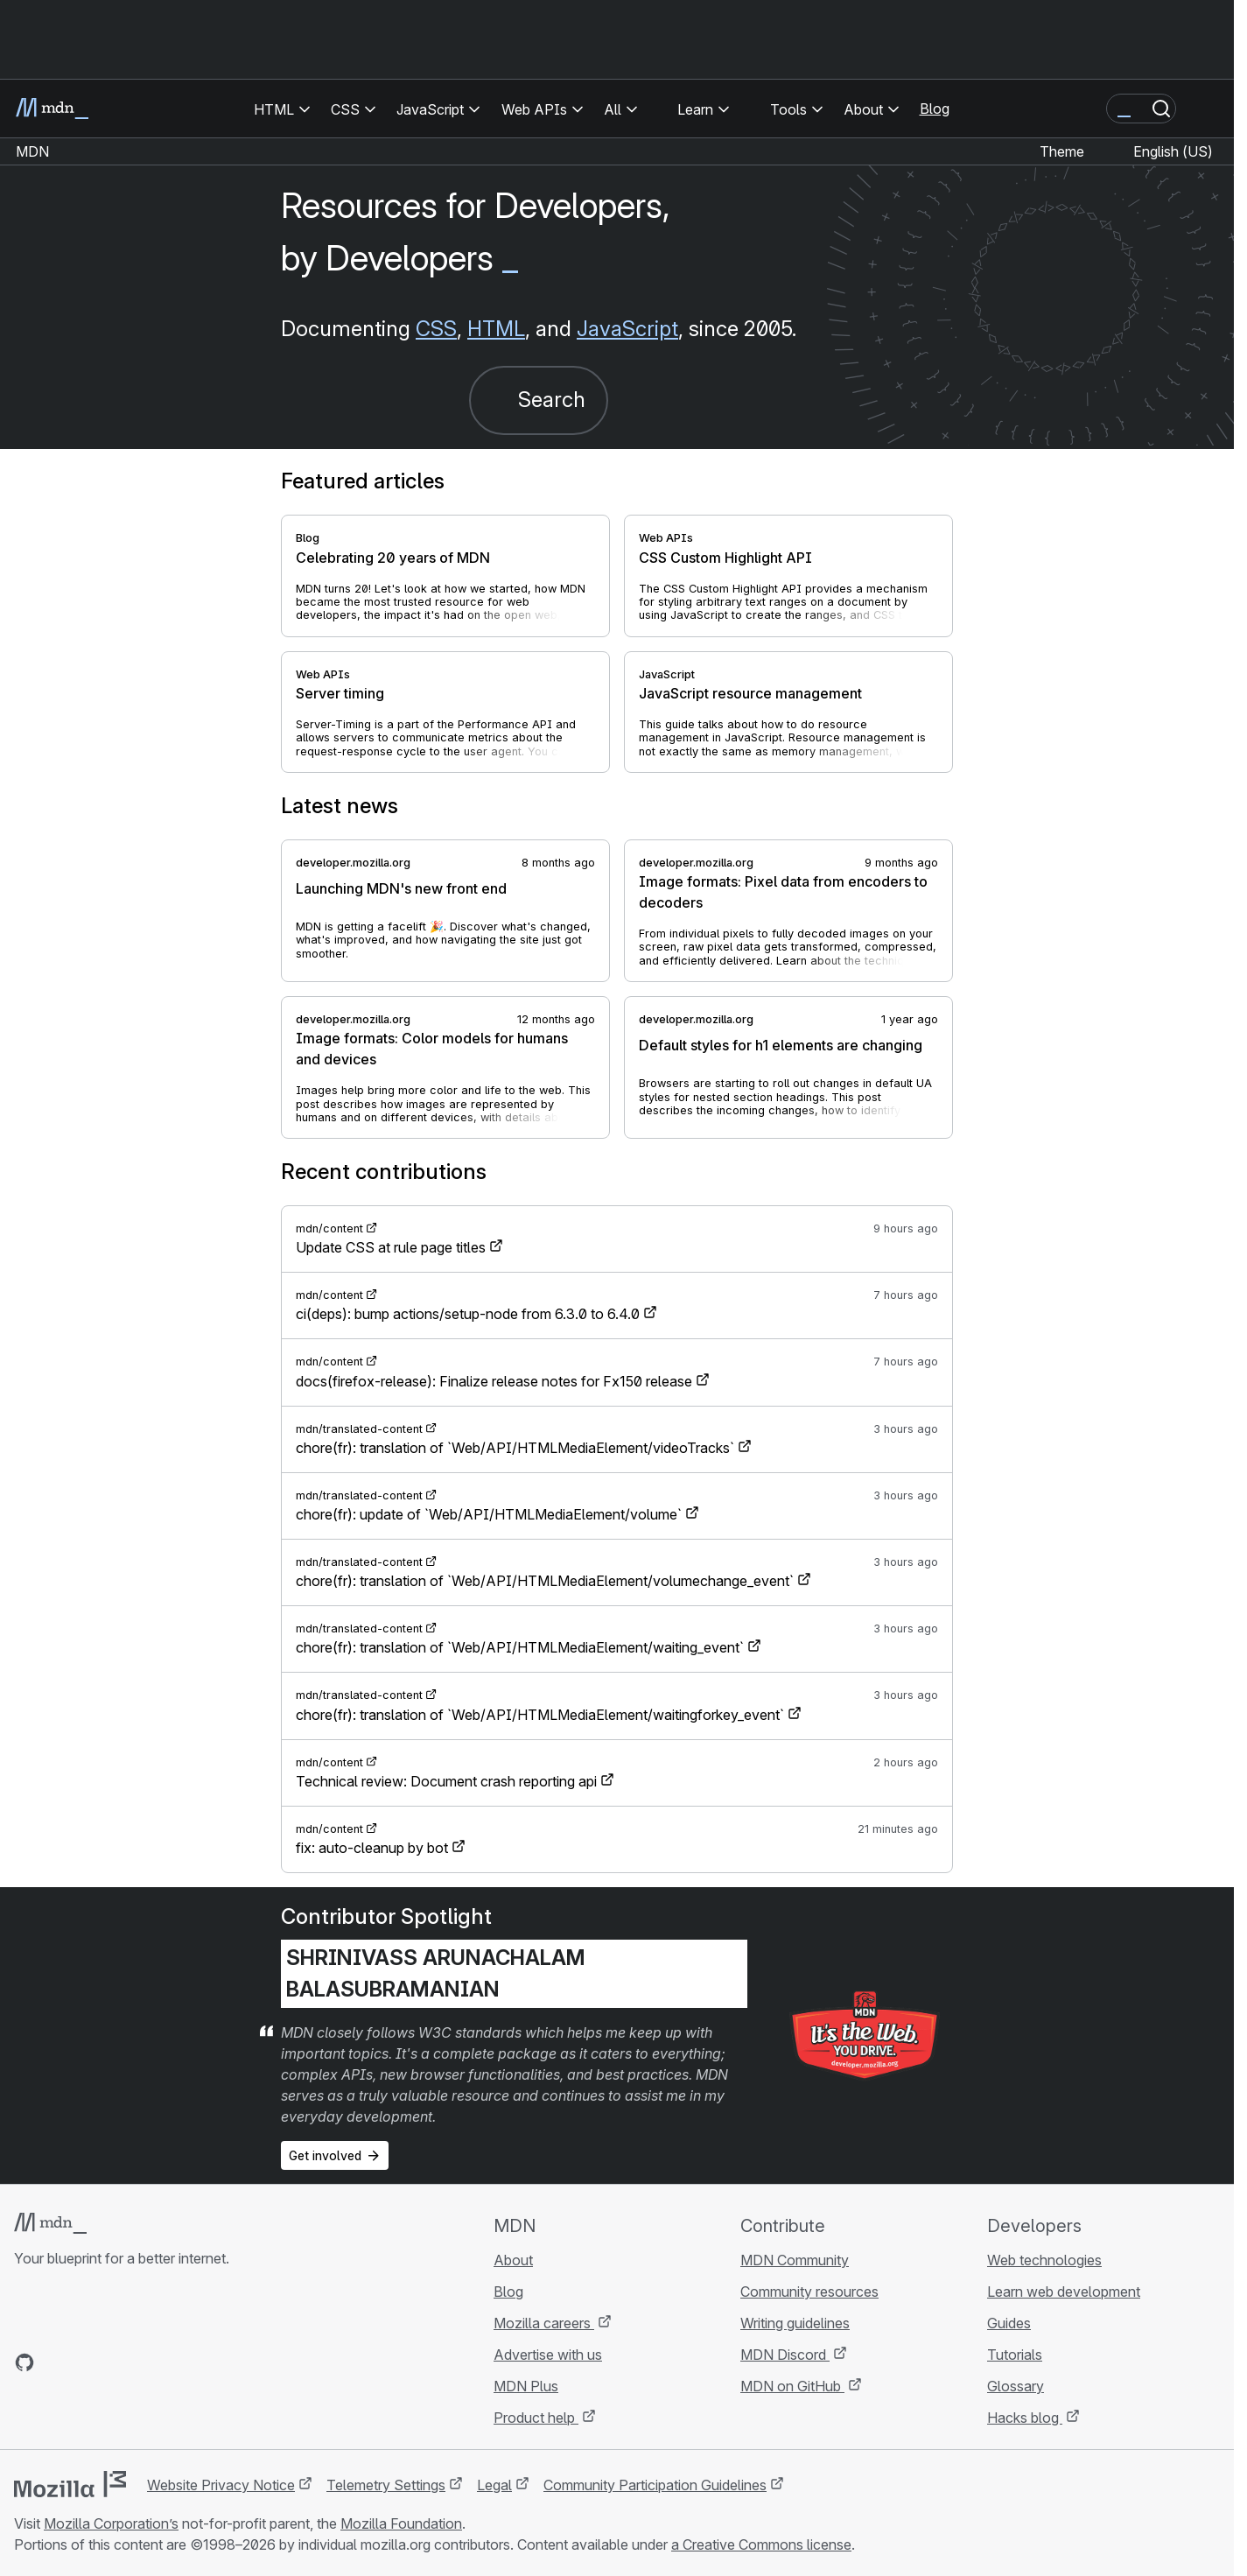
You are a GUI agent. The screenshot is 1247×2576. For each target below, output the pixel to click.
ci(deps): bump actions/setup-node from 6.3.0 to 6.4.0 (468, 1314)
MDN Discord (785, 2354)
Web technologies (1044, 2260)
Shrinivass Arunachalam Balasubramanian (435, 1973)
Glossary (1015, 2386)
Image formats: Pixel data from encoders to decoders (783, 892)
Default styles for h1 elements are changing (780, 1045)
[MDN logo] (50, 2223)
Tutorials (1014, 2354)
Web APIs (666, 537)
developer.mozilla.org (353, 862)
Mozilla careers (544, 2323)
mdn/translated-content (359, 1428)
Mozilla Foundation (401, 2523)
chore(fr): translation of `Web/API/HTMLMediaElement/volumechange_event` (545, 1581)
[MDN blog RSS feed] (150, 2362)
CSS (436, 328)
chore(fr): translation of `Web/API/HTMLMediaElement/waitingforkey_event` (540, 1714)
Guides (1009, 2323)
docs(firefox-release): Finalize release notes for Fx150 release (494, 1381)
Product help (536, 2417)
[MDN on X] (87, 2362)
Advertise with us (548, 2354)
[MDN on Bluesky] (56, 2362)
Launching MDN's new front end (401, 888)
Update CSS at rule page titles (391, 1247)
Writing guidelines (795, 2323)
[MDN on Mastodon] (119, 2362)
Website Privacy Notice (221, 2485)
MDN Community (794, 2260)
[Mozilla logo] (70, 2484)
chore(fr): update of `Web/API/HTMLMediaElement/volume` (489, 1514)
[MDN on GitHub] (24, 2362)
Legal (494, 2485)
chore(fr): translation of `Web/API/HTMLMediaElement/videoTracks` (515, 1447)
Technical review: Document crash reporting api (446, 1781)
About (513, 2260)
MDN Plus (526, 2386)
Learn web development (1063, 2291)
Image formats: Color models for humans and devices (432, 1048)
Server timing (340, 693)
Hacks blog (1024, 2417)
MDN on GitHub (792, 2386)
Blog (934, 108)
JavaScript (627, 328)
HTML (496, 328)
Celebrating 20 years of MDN (393, 557)
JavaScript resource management (750, 693)
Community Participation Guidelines (655, 2485)
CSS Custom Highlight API (725, 557)
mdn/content (329, 1228)
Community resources (809, 2291)
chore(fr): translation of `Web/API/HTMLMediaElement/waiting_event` (520, 1647)
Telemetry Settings (385, 2485)
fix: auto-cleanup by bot (372, 1848)
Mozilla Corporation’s (111, 2523)
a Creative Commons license (761, 2544)
